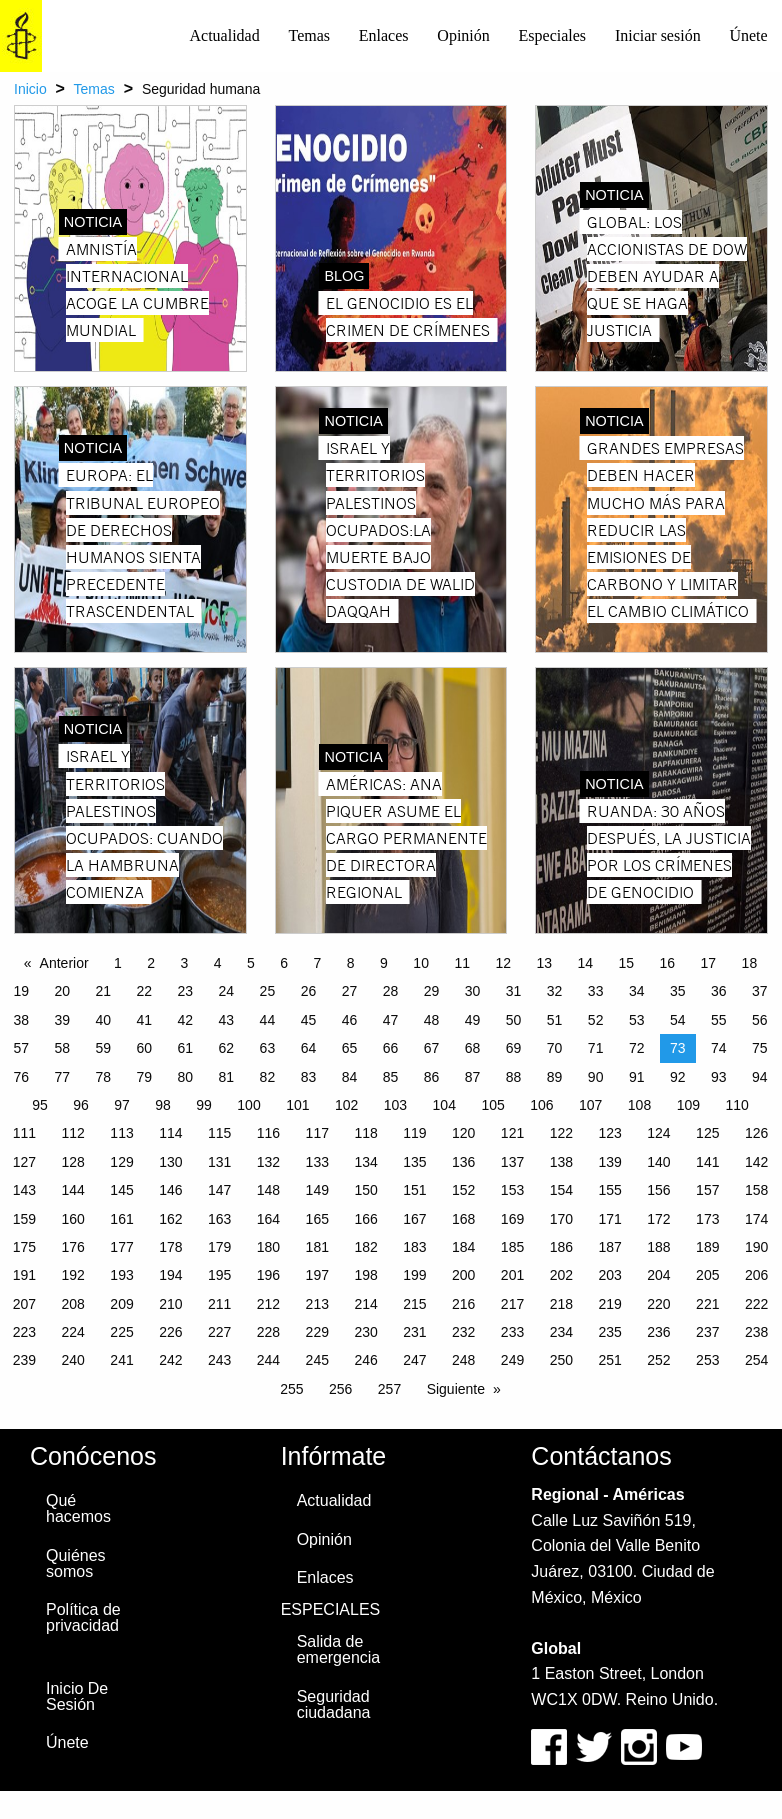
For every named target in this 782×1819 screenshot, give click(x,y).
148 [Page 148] (268, 1190)
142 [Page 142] (756, 1162)
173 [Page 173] (707, 1219)
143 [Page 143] (24, 1190)
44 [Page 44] (268, 1020)
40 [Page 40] (103, 1020)
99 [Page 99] (204, 1105)
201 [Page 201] (512, 1275)
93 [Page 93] (719, 1077)
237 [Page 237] (707, 1332)
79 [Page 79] (145, 1077)
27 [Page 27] (350, 991)
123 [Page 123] (609, 1133)
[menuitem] (224, 36)
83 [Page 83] (309, 1077)
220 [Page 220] (658, 1304)
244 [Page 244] (268, 1360)
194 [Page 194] (170, 1275)
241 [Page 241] (121, 1360)
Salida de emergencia (339, 1649)
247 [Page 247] (414, 1360)
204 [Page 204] (658, 1275)
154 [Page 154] (561, 1190)
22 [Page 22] (145, 991)
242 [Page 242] (170, 1360)
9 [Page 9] (384, 963)
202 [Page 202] (561, 1275)
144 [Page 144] (73, 1190)
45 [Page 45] (309, 1020)
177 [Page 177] (121, 1247)
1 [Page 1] (118, 963)
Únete (748, 35)
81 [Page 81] (227, 1077)
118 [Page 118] (365, 1133)
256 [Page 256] (340, 1389)
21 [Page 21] (103, 991)
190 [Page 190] (756, 1247)
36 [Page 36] (719, 991)
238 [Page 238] (756, 1332)
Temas (309, 35)
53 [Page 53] (637, 1020)
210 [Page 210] (170, 1304)
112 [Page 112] (73, 1133)
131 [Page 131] (219, 1162)
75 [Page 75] (760, 1048)
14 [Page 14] (585, 963)
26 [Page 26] (309, 991)
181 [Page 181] (317, 1247)
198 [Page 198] (365, 1275)
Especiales (553, 35)
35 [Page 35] (678, 991)
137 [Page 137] (512, 1162)
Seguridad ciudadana (334, 1704)
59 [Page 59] (103, 1048)
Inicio (30, 89)
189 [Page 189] (707, 1247)
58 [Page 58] (62, 1048)
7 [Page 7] (318, 963)
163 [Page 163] (219, 1219)
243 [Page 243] (219, 1360)
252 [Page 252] (658, 1360)
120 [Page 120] (463, 1133)
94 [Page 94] (760, 1077)
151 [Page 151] (414, 1190)
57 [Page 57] (21, 1048)
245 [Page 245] (317, 1360)
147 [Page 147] (219, 1190)
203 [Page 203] (609, 1275)
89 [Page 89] (555, 1077)
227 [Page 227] (219, 1332)
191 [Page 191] (24, 1275)
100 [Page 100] (248, 1105)
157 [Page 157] (707, 1190)
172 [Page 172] (658, 1219)
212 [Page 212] (268, 1304)
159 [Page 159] (24, 1219)
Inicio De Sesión (77, 1696)
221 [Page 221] (707, 1304)
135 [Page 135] (414, 1162)
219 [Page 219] (609, 1304)
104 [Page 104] (444, 1105)
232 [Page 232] (463, 1332)
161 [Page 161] (121, 1219)
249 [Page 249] (512, 1360)
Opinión (463, 35)
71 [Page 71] (596, 1048)
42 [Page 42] (186, 1020)
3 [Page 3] (185, 963)
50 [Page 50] (514, 1020)
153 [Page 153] (512, 1190)
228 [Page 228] (268, 1332)
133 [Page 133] (317, 1162)
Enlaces (384, 35)
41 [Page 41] (145, 1020)
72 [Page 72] (637, 1048)
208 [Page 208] (73, 1304)
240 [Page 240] (73, 1360)
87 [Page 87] (473, 1077)
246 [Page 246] (365, 1360)
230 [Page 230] (365, 1332)
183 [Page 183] (414, 1247)
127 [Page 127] (24, 1162)
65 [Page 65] (350, 1048)
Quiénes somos (76, 1563)
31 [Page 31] (514, 991)
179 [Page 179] (219, 1247)
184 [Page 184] (463, 1247)
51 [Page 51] (555, 1020)
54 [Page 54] (678, 1020)
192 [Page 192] (73, 1275)
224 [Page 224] (73, 1332)
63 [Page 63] (268, 1048)
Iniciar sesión (658, 35)
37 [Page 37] (760, 991)
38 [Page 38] (21, 1020)
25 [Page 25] (268, 991)
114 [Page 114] (170, 1133)
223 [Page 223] (24, 1332)
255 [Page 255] (291, 1389)
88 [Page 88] (514, 1077)
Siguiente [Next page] (456, 1389)
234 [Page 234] (561, 1332)
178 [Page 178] (170, 1247)
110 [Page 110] (736, 1105)
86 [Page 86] (432, 1077)
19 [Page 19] (21, 991)
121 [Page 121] (512, 1133)
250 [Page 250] (561, 1360)
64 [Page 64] (309, 1048)
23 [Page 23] (186, 991)
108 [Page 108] (639, 1105)
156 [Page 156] (658, 1190)
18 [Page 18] (750, 963)
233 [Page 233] (512, 1332)
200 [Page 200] (463, 1275)
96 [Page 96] (81, 1105)
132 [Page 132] (268, 1162)
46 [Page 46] (350, 1020)
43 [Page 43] (227, 1020)
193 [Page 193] (121, 1275)
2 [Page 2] (151, 963)
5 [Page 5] (251, 963)
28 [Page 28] (391, 991)
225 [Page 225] (121, 1332)
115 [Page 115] (219, 1133)
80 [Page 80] (186, 1077)
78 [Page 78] (103, 1077)
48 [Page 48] (432, 1020)
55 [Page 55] (719, 1020)
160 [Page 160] (73, 1219)
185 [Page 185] (512, 1247)
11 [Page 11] (462, 963)
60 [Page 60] (145, 1048)
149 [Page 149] (317, 1190)
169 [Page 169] (512, 1219)
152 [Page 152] (463, 1190)
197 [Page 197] (317, 1275)
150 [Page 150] (365, 1190)
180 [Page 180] (268, 1247)
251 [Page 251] (609, 1360)
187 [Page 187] (609, 1247)
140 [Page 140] (658, 1162)
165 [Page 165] (317, 1219)
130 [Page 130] (170, 1162)
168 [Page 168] (463, 1219)
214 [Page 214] (365, 1304)
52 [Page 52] (596, 1020)
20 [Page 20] (62, 991)
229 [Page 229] (317, 1332)
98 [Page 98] (163, 1105)
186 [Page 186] (561, 1247)
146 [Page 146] (170, 1190)
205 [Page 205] (707, 1275)
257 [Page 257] (389, 1389)
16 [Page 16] (668, 963)
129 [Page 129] (121, 1162)
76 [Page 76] (21, 1077)
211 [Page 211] (219, 1304)
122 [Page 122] (561, 1133)
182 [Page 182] (365, 1247)
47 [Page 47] (391, 1020)
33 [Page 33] (596, 991)
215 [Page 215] (414, 1304)
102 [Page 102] (346, 1105)
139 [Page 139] (609, 1162)
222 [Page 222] (756, 1304)
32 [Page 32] (555, 991)
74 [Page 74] (719, 1048)
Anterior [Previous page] (64, 963)
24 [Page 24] (227, 991)
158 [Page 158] (756, 1190)
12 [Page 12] (503, 963)
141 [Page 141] (707, 1162)
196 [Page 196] (268, 1275)
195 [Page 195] (219, 1275)
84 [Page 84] (350, 1077)
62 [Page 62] (227, 1048)
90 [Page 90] (596, 1077)
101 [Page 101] (297, 1105)
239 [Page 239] (24, 1360)
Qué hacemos (78, 1508)
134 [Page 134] (365, 1162)
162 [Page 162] (170, 1219)
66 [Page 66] (391, 1048)
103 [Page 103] (395, 1105)
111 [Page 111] (24, 1133)
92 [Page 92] (678, 1077)
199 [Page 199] (414, 1275)
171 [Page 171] (609, 1219)
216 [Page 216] (463, 1304)
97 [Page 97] (122, 1105)
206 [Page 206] (756, 1275)
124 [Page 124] (658, 1133)
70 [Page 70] (555, 1048)
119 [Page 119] (414, 1133)
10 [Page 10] (421, 963)
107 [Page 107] (590, 1105)
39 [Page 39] (62, 1020)
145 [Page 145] (121, 1190)
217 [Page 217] (512, 1304)
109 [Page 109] (688, 1105)
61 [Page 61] (186, 1048)
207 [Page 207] (24, 1304)
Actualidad (225, 35)
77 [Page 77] (62, 1077)
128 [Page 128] (73, 1162)
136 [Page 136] (463, 1162)
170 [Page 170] (561, 1219)
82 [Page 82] (268, 1077)
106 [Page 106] (541, 1105)
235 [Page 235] (609, 1332)
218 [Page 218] (561, 1304)
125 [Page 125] (707, 1133)
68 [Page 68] (473, 1048)
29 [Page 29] (432, 991)
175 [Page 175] (24, 1247)
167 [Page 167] (414, 1219)
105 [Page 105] (492, 1105)
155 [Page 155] (609, 1190)
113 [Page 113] (121, 1133)
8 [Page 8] (351, 963)
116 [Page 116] (268, 1133)
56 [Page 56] (760, 1020)
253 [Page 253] (707, 1360)
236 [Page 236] (658, 1332)
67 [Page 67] (432, 1048)
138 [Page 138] (561, 1162)
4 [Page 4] (218, 963)
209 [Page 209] (121, 1304)
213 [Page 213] (317, 1304)
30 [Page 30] (473, 991)
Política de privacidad (83, 1617)
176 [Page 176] (73, 1247)
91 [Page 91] (637, 1077)
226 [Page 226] (170, 1332)
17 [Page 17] (709, 963)
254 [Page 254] (756, 1360)
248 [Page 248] (463, 1360)
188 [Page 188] (658, 1247)
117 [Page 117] (317, 1133)
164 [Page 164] (268, 1219)
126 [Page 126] (756, 1133)
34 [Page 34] (637, 991)
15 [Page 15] (627, 963)
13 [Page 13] (544, 963)
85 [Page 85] (391, 1077)
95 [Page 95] (40, 1105)
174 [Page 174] (756, 1219)
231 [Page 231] (414, 1332)
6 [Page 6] (284, 963)
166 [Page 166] (365, 1219)
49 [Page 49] (473, 1020)
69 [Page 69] (514, 1048)
